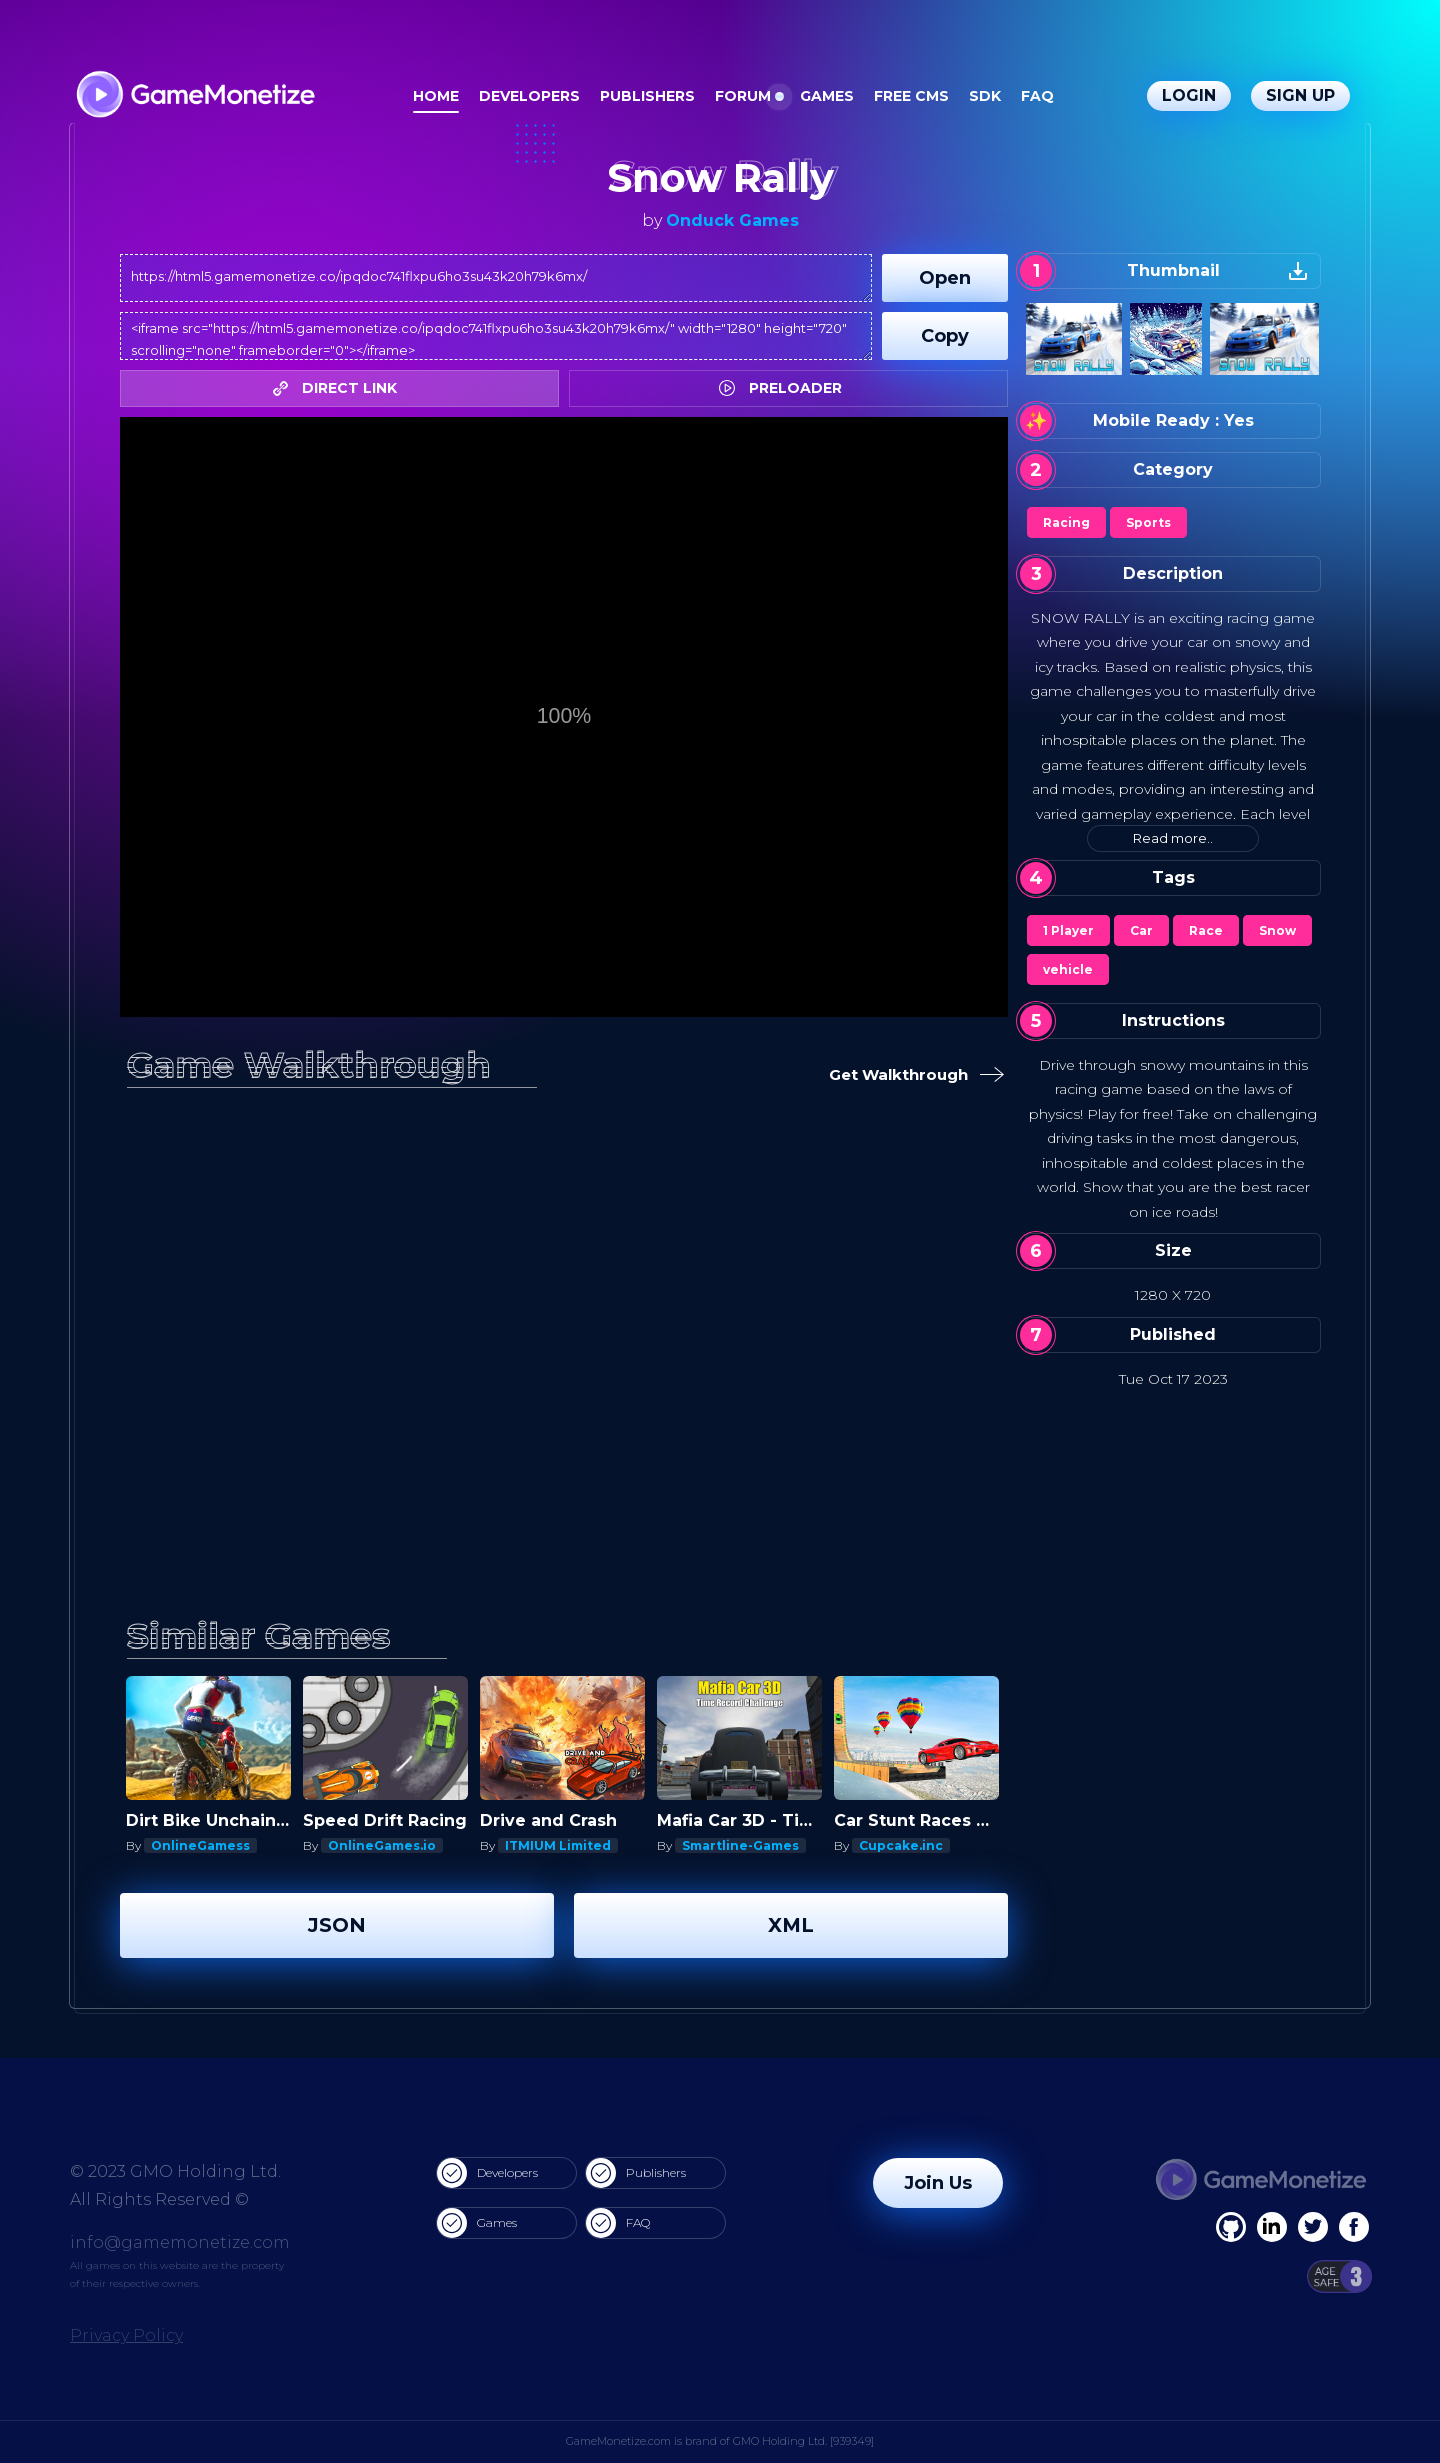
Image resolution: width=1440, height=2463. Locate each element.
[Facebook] (1231, 2227)
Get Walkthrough (910, 1075)
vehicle (1068, 969)
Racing (1066, 522)
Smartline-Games (740, 1845)
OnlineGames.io (382, 1845)
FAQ (1037, 96)
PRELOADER (785, 388)
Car (1141, 930)
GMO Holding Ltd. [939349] (803, 2441)
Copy (945, 336)
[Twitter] (1313, 2227)
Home (436, 96)
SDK (985, 96)
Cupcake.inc (901, 1845)
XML (791, 1925)
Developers (529, 96)
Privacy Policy (126, 2335)
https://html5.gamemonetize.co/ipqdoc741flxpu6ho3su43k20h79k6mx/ (496, 278)
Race (1206, 930)
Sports (1148, 522)
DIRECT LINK (340, 388)
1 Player (1068, 930)
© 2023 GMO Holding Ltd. (175, 2171)
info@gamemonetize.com (180, 2242)
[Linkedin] (1272, 2227)
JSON (337, 1925)
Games (827, 96)
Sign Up (1300, 95)
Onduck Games (732, 220)
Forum (743, 96)
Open (945, 278)
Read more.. (1173, 838)
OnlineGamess (200, 1845)
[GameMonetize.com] (194, 96)
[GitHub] (1354, 2227)
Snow (1277, 930)
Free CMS (911, 96)
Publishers (647, 96)
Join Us (938, 2183)
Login (1189, 95)
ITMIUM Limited (558, 1845)
